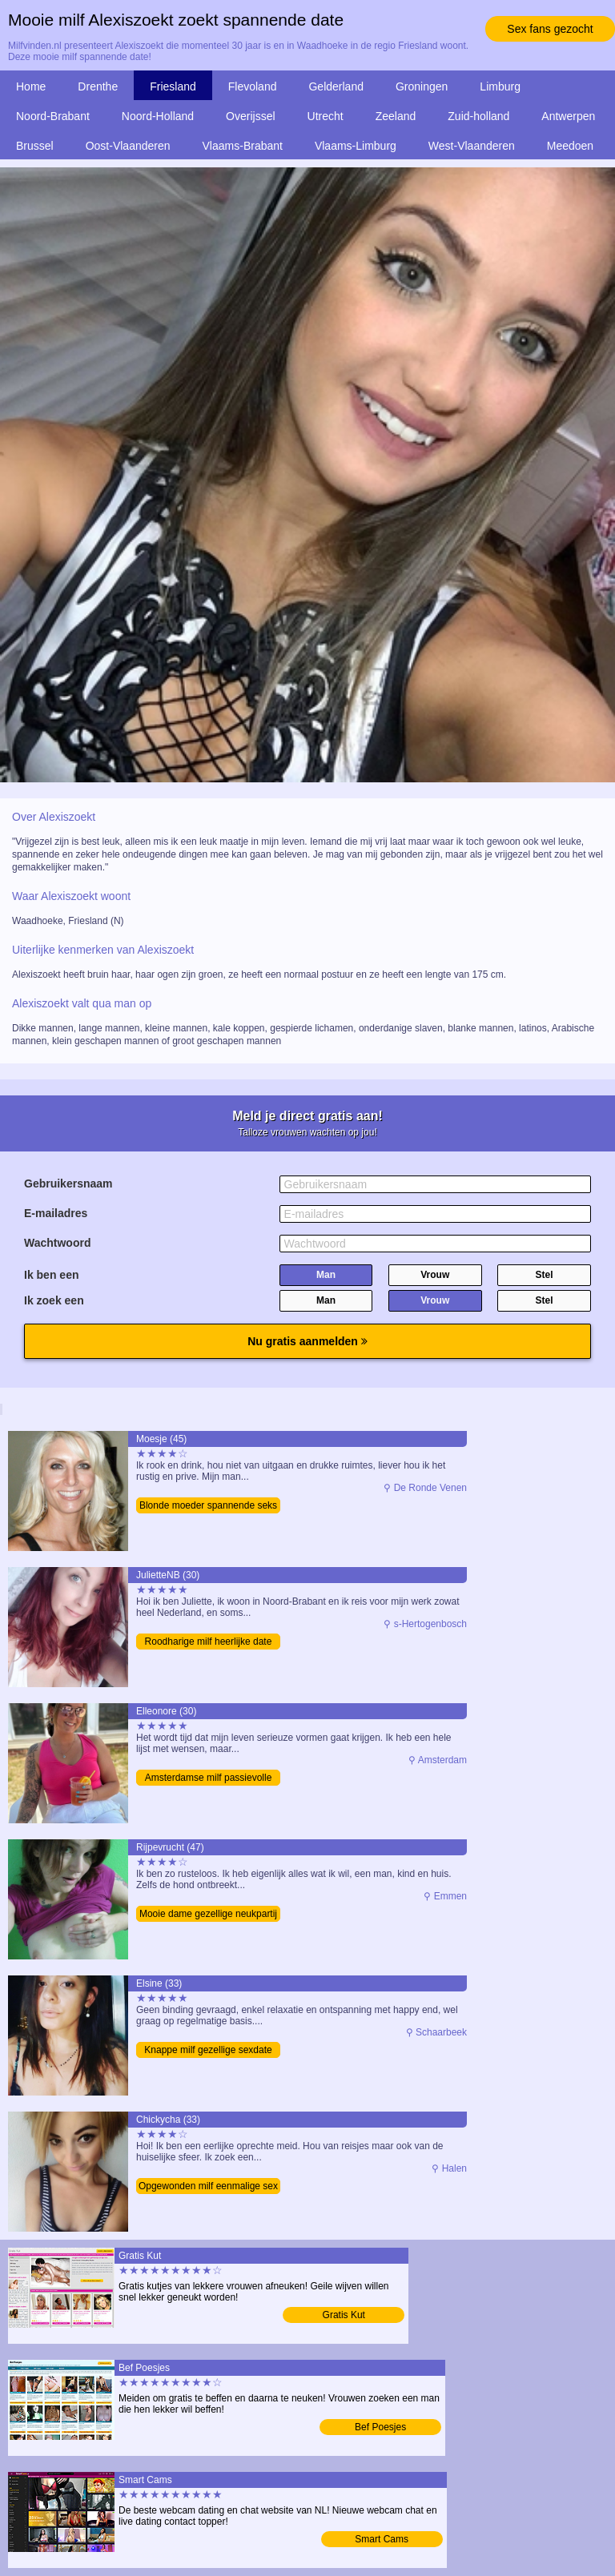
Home (31, 86)
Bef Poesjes (380, 2427)
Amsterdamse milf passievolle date (208, 1779)
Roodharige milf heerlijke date (208, 1641)
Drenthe (98, 86)
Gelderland (336, 86)
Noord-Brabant (53, 116)
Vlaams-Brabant (243, 145)
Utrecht (326, 116)
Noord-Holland (158, 116)
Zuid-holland (478, 116)
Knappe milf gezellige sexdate (207, 2050)
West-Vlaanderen (471, 145)
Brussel (35, 145)
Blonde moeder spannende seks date (208, 1506)
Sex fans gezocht (550, 28)
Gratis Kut (344, 2315)
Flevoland (252, 86)
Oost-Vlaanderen (128, 145)
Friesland (173, 86)
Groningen (422, 86)
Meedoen (570, 145)
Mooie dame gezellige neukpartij (208, 1913)
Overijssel (250, 116)
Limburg (500, 86)
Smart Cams (381, 2539)
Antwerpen (568, 116)
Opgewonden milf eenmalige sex (208, 2186)
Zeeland (396, 116)
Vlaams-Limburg (355, 145)
